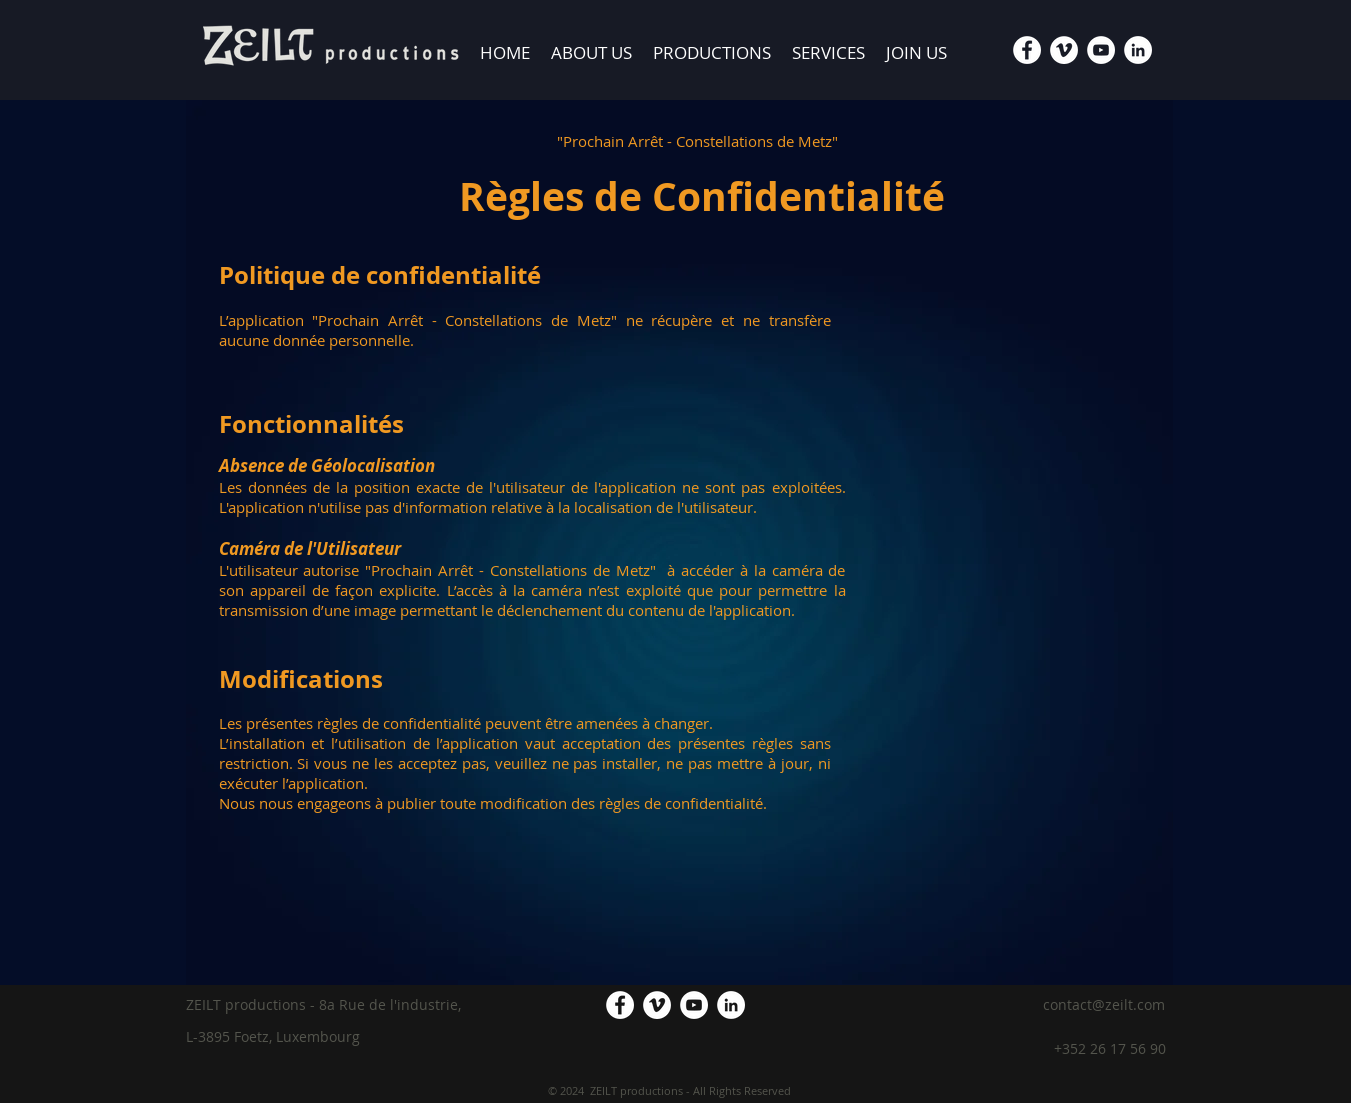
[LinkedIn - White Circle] (1138, 50)
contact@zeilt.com (1104, 1004)
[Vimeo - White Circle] (1064, 50)
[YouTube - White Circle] (1101, 50)
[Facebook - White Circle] (1027, 50)
